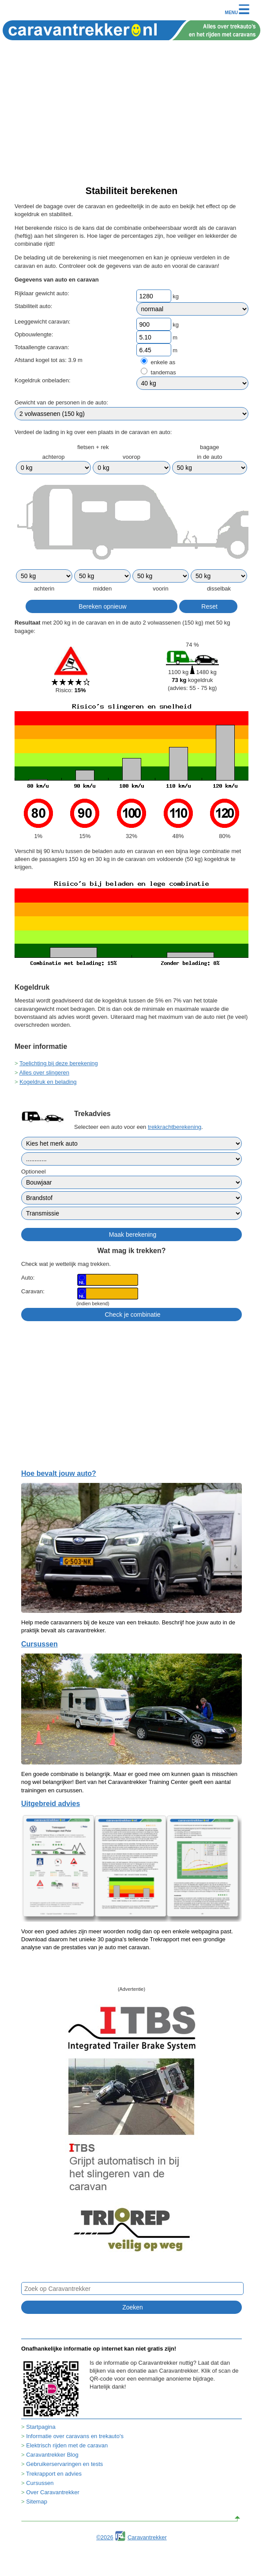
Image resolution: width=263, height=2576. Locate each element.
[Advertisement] (131, 118)
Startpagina (41, 2427)
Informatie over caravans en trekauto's (75, 2436)
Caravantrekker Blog (52, 2454)
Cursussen (39, 1644)
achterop (53, 456)
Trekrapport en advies (54, 2473)
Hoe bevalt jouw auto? (58, 1473)
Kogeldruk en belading (47, 1081)
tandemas (163, 372)
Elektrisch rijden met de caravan (67, 2445)
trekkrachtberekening (174, 1127)
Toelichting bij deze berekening (58, 1063)
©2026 (104, 2537)
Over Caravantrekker (52, 2492)
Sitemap (36, 2501)
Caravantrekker (147, 2537)
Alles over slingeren (44, 1072)
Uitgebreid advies (50, 1803)
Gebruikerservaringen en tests (64, 2464)
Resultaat (28, 622)
